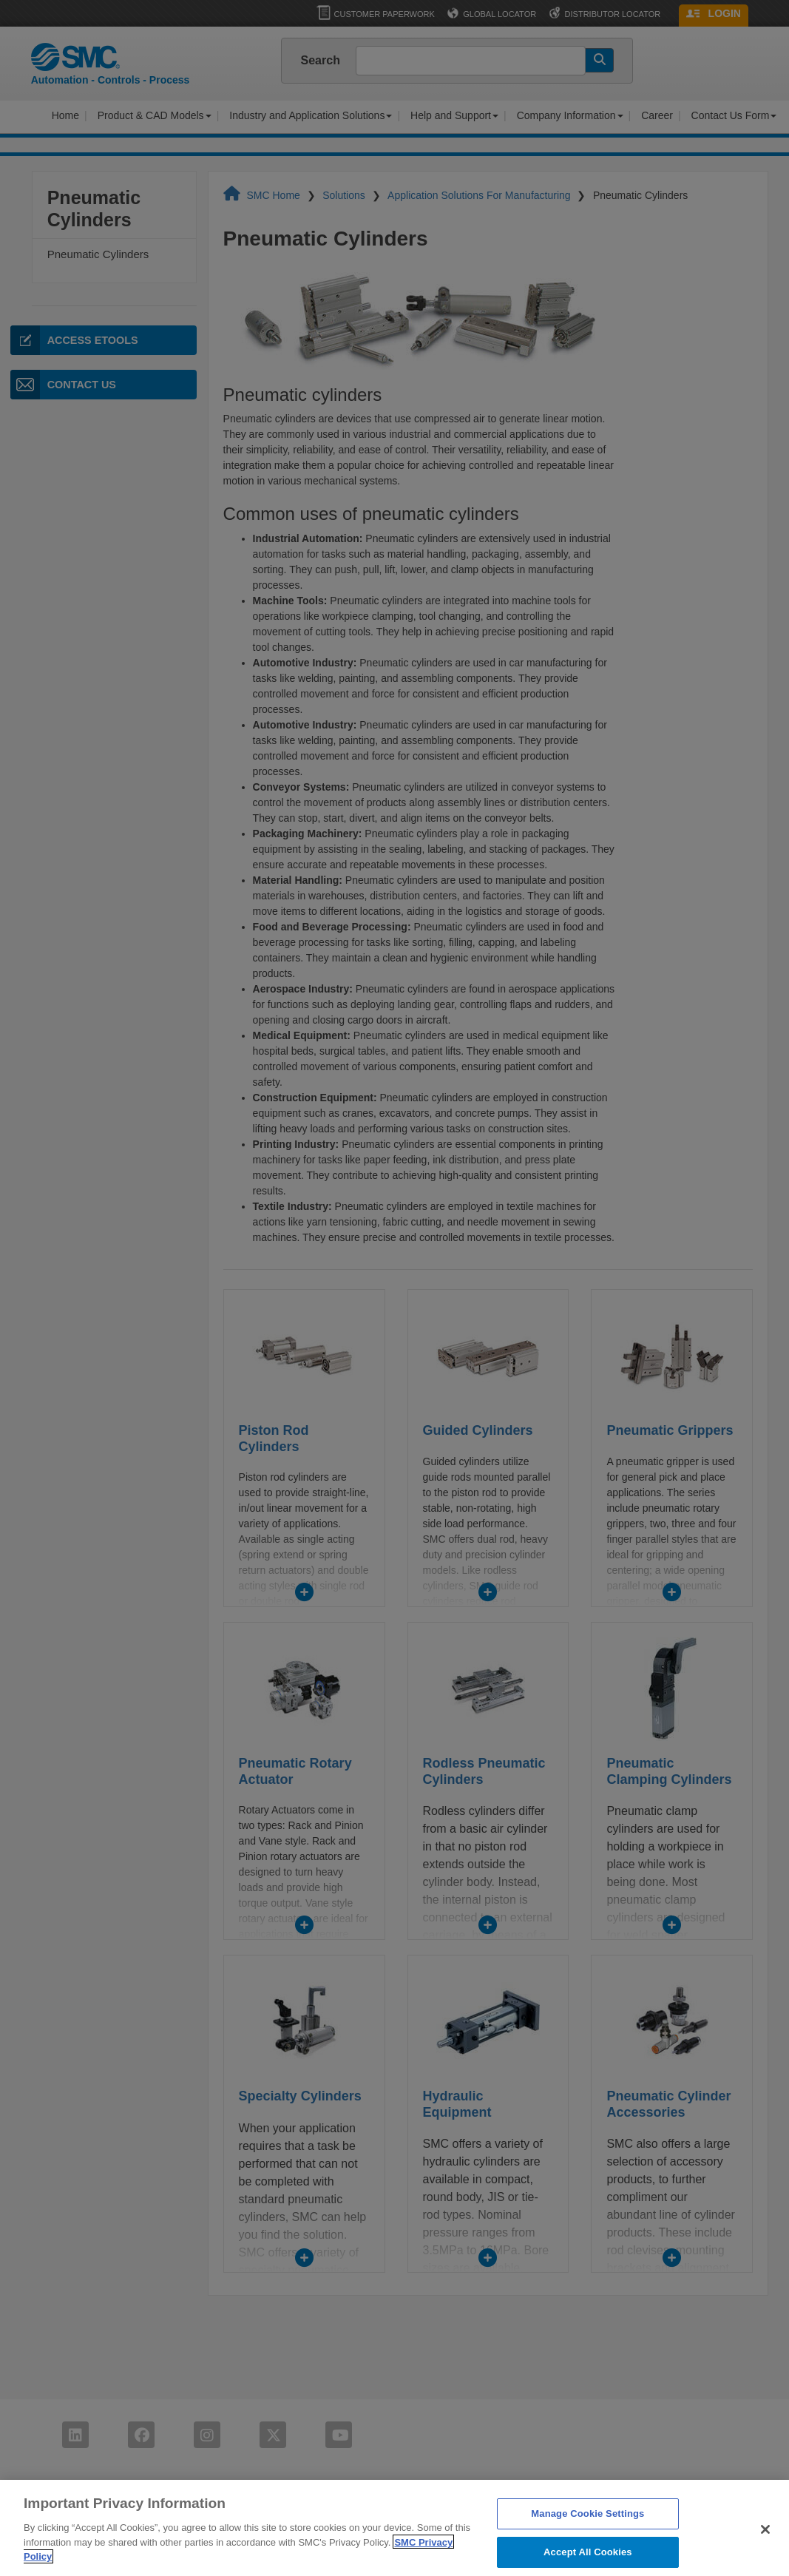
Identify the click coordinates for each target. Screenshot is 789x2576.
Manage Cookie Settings (587, 2524)
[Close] (765, 2540)
